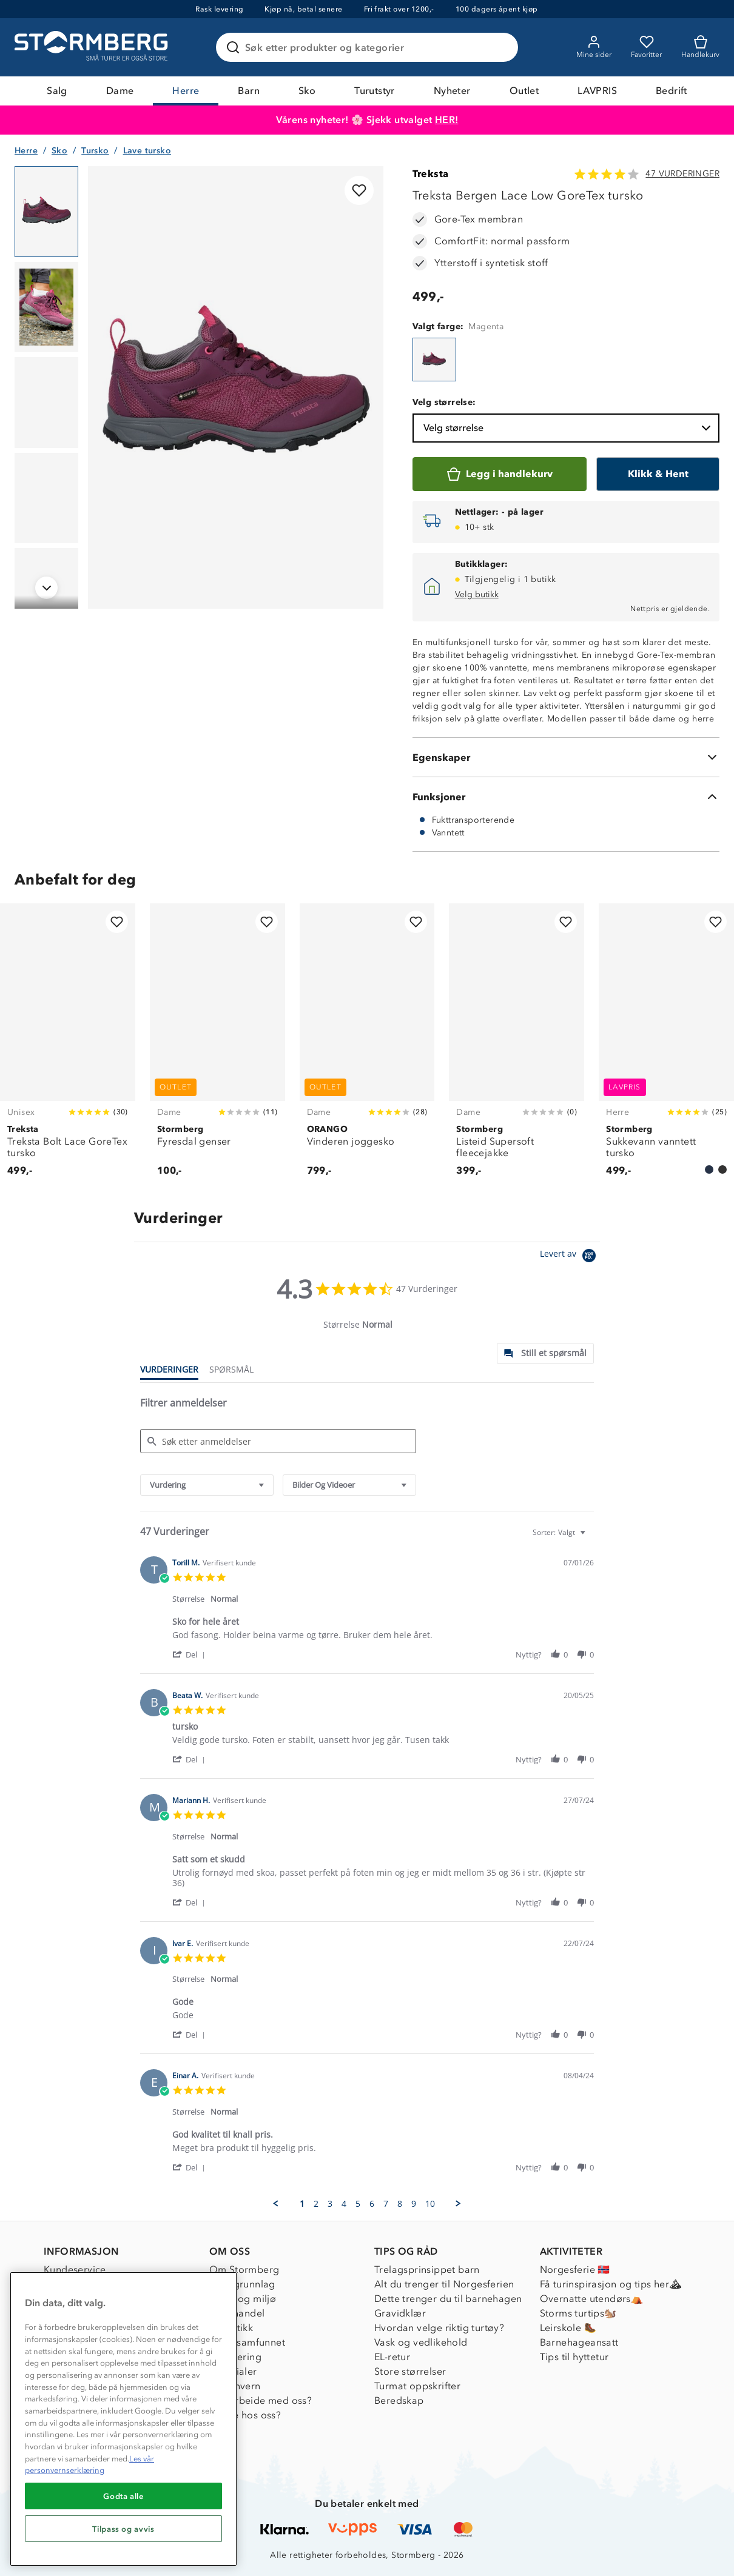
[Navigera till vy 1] (46, 211)
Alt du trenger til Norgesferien (444, 2284)
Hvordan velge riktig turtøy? (439, 2327)
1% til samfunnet (247, 2342)
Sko (306, 90)
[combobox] (207, 1485)
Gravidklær (400, 2313)
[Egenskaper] (565, 757)
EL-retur (392, 2357)
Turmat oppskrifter (417, 2386)
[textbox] (591, 1537)
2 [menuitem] (316, 2203)
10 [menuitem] (430, 2203)
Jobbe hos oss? (245, 2415)
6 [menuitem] (371, 2203)
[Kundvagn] (700, 47)
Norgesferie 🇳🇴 (575, 2269)
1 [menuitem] (302, 2203)
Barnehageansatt (579, 2342)
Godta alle (123, 2496)
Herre (185, 90)
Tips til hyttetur (574, 2357)
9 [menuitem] (413, 2203)
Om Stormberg (244, 2269)
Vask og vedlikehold (421, 2342)
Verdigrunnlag (242, 2284)
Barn (249, 90)
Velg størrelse (568, 428)
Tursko (95, 151)
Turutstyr (374, 90)
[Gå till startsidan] (93, 47)
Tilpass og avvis (123, 2529)
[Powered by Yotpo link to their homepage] (570, 1257)
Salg (57, 90)
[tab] (545, 1353)
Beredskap (399, 2400)
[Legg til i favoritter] (359, 190)
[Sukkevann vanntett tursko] (666, 1047)
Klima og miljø (243, 2298)
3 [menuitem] (330, 2203)
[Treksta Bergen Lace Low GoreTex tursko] (434, 359)
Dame (120, 90)
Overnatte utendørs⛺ (592, 2298)
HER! (447, 119)
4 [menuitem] (344, 2203)
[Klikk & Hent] (657, 474)
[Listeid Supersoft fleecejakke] (516, 1047)
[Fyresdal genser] (217, 1047)
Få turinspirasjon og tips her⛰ (611, 2284)
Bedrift (671, 90)
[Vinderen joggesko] (367, 1047)
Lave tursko (147, 151)
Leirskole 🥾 (568, 2327)
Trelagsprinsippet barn (427, 2269)
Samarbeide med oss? (260, 2400)
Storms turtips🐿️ (578, 2313)
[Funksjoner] (565, 796)
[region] (123, 2419)
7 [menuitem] (385, 2203)
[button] (190, 1654)
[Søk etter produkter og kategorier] (369, 47)
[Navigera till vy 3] (46, 402)
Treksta (430, 173)
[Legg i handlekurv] (499, 474)
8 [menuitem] (399, 2203)
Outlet (524, 90)
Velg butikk (477, 594)
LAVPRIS (597, 90)
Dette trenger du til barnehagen (448, 2298)
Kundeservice (75, 2269)
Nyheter (452, 90)
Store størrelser (410, 2371)
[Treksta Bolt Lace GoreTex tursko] (67, 1047)
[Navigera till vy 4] (46, 498)
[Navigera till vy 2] (46, 307)
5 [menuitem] (357, 2203)
